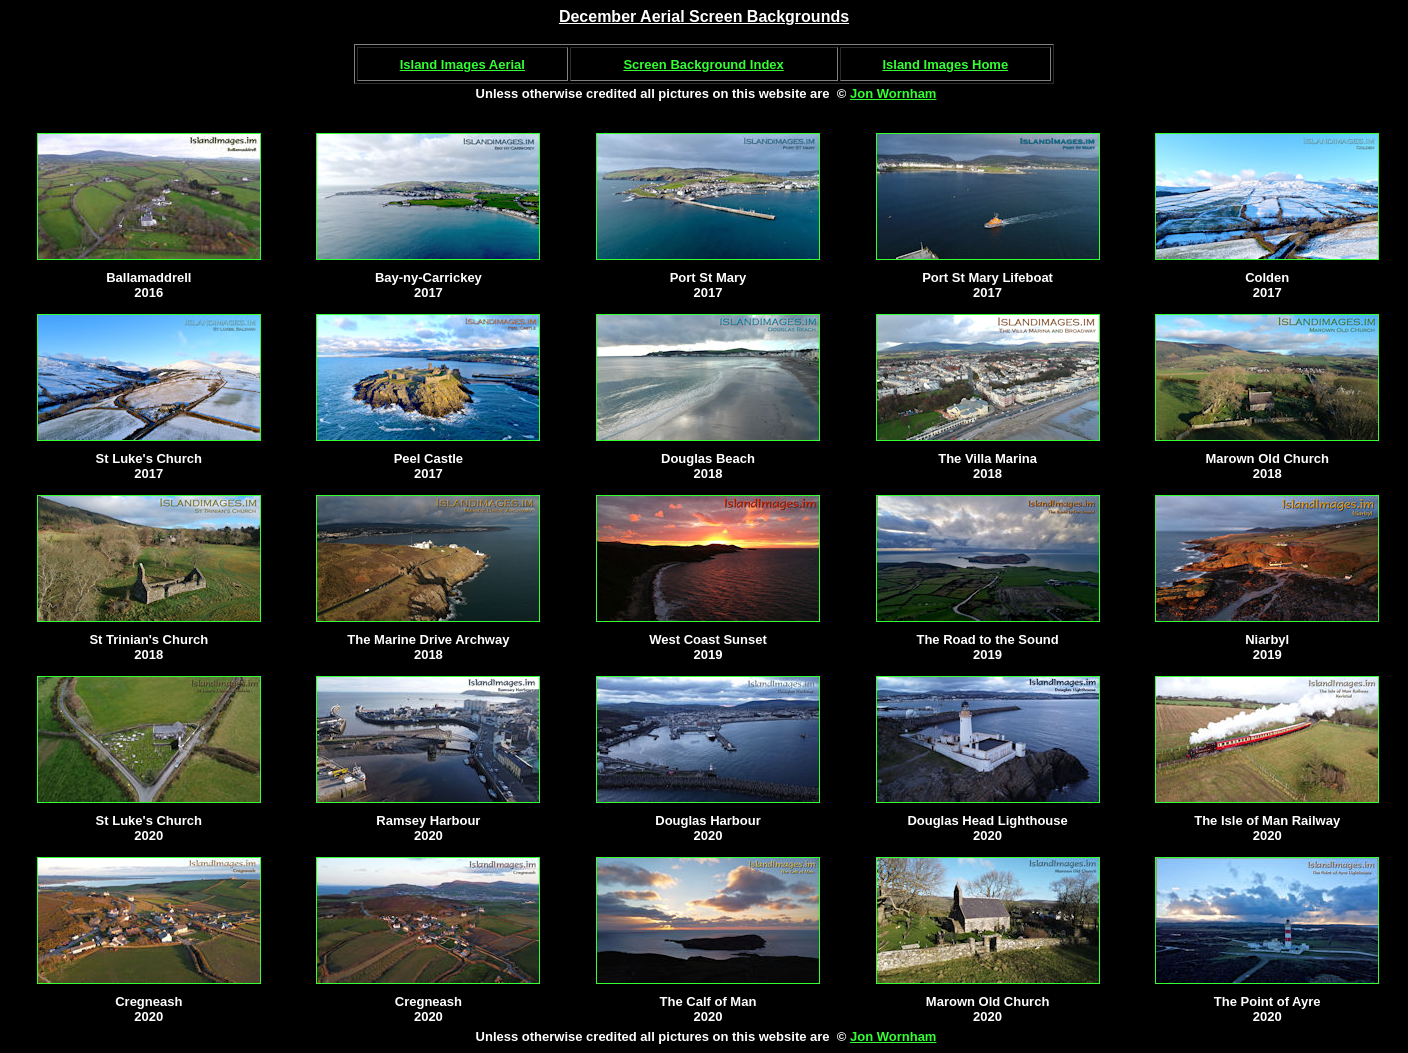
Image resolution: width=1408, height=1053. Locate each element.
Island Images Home (945, 64)
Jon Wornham (893, 93)
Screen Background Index (703, 64)
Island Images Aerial (462, 64)
